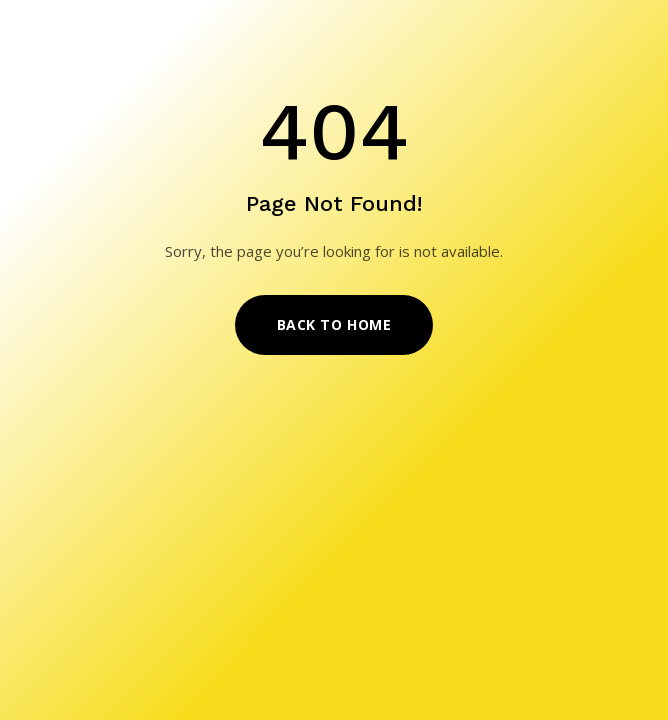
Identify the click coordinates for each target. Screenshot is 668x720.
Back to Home (334, 324)
